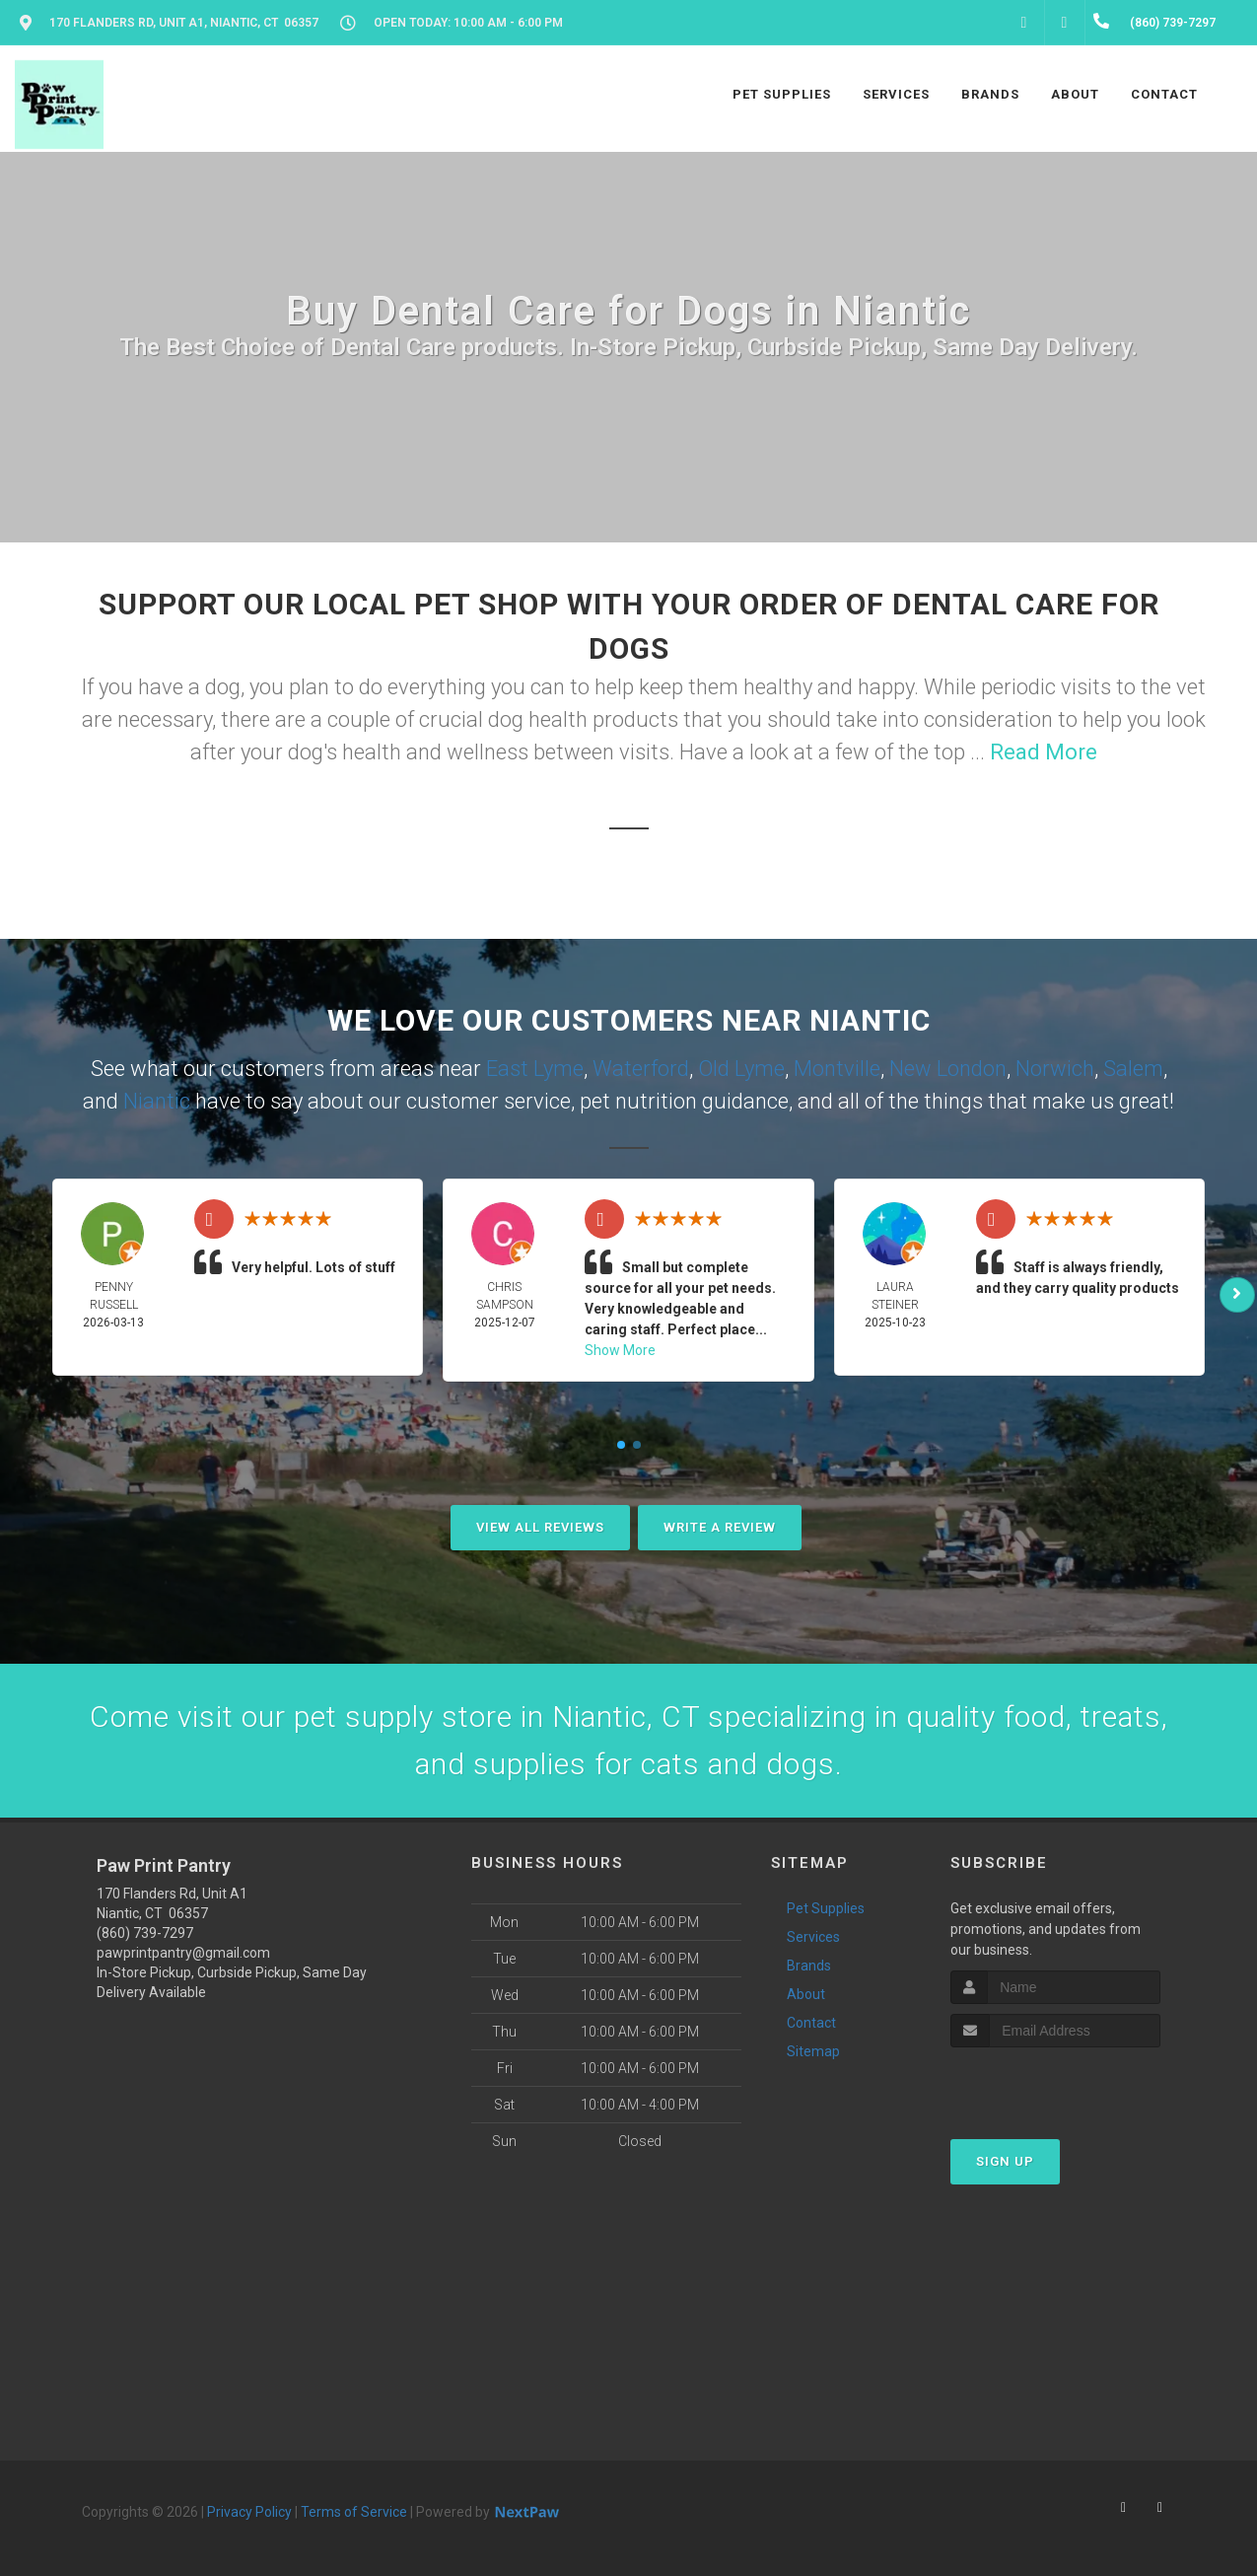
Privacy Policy (249, 2512)
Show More (620, 1350)
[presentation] (1055, 2084)
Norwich (1054, 1068)
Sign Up (1005, 2161)
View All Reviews (540, 1527)
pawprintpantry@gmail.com (183, 1953)
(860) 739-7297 (145, 1933)
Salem (1133, 1068)
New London (948, 1068)
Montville (837, 1068)
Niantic (156, 1101)
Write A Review (719, 1527)
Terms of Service (354, 2512)
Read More (1043, 752)
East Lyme (535, 1068)
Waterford (641, 1068)
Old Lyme (741, 1068)
